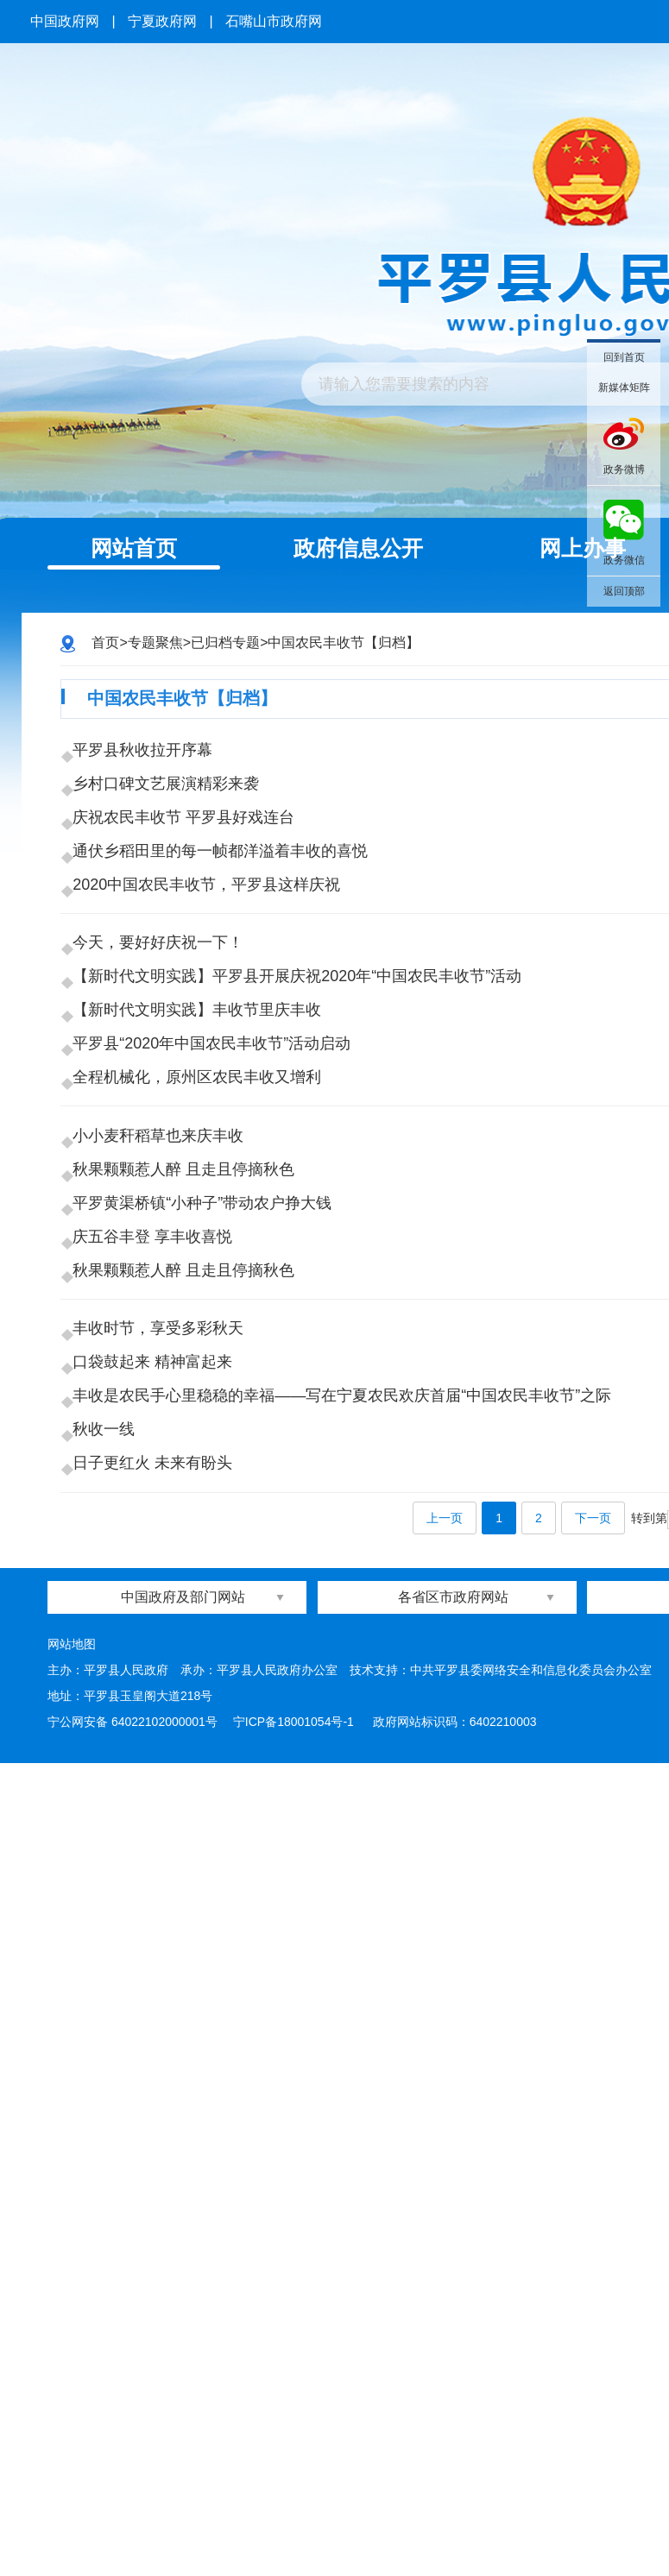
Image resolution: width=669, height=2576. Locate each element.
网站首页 (134, 548)
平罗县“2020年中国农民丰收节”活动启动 (217, 1172)
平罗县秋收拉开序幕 (148, 758)
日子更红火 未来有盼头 (157, 1764)
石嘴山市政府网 (273, 21)
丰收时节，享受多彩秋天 (163, 1574)
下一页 (593, 1831)
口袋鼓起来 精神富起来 (157, 1621)
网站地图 (71, 1956)
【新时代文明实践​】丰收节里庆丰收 (202, 1125)
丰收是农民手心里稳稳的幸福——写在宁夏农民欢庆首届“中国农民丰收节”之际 (347, 1669)
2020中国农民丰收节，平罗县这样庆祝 (211, 948)
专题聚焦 (155, 642)
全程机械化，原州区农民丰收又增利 (202, 1220)
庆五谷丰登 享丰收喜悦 (157, 1444)
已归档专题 (225, 642)
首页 (105, 642)
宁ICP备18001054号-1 (295, 2034)
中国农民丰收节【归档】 (344, 642)
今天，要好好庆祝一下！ (163, 1030)
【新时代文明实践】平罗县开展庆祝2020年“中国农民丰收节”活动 (302, 1077)
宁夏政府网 (162, 21)
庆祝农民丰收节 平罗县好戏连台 (189, 853)
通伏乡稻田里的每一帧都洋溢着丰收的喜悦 (225, 901)
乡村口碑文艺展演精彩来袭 (171, 806)
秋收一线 (109, 1716)
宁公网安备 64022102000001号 (132, 2034)
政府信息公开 (358, 548)
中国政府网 (64, 21)
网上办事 (583, 548)
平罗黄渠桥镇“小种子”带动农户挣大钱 (207, 1397)
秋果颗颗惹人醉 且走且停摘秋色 (189, 1349)
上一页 (444, 1831)
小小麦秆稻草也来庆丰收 (163, 1302)
